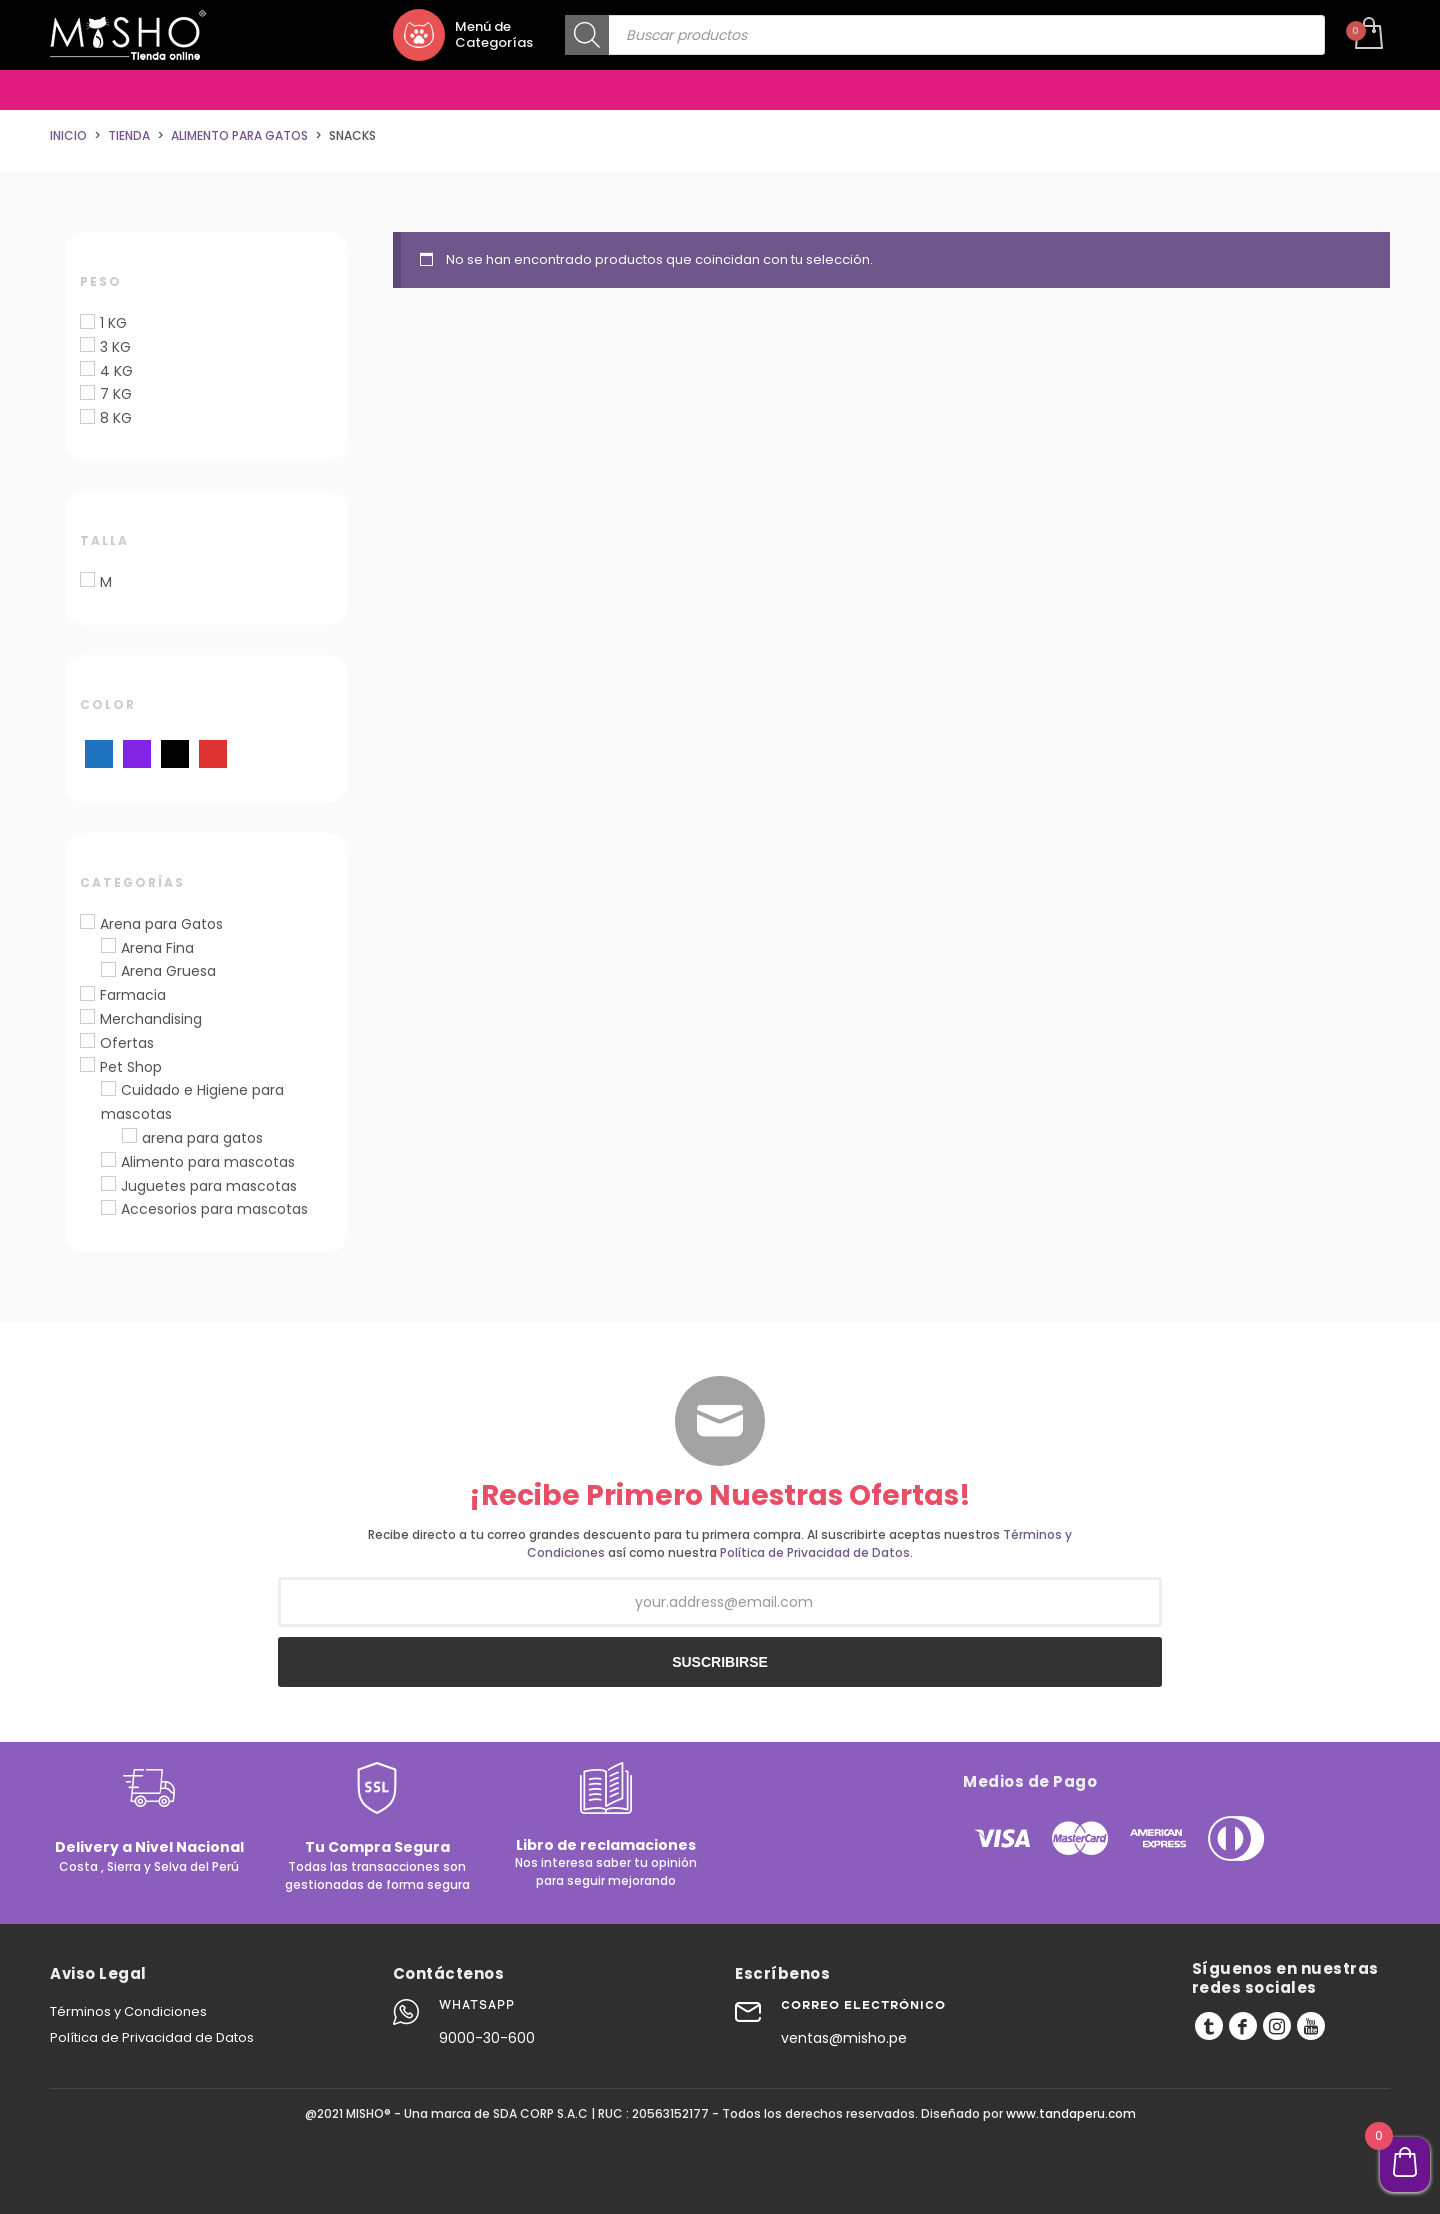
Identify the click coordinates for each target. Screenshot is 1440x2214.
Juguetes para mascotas (209, 1186)
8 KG (116, 418)
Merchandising (151, 1019)
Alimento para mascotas (208, 1162)
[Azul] (99, 753)
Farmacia (133, 995)
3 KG (115, 347)
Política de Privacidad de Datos (815, 1552)
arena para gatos (202, 1138)
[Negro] (175, 753)
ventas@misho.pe (844, 2038)
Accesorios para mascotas (214, 1209)
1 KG (113, 323)
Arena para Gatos (161, 924)
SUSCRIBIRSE (720, 1662)
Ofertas (127, 1043)
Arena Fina (157, 948)
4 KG (116, 371)
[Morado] (137, 753)
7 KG (116, 394)
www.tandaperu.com (1071, 2113)
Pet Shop (131, 1067)
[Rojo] (213, 753)
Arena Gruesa (168, 971)
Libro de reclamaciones (606, 1845)
